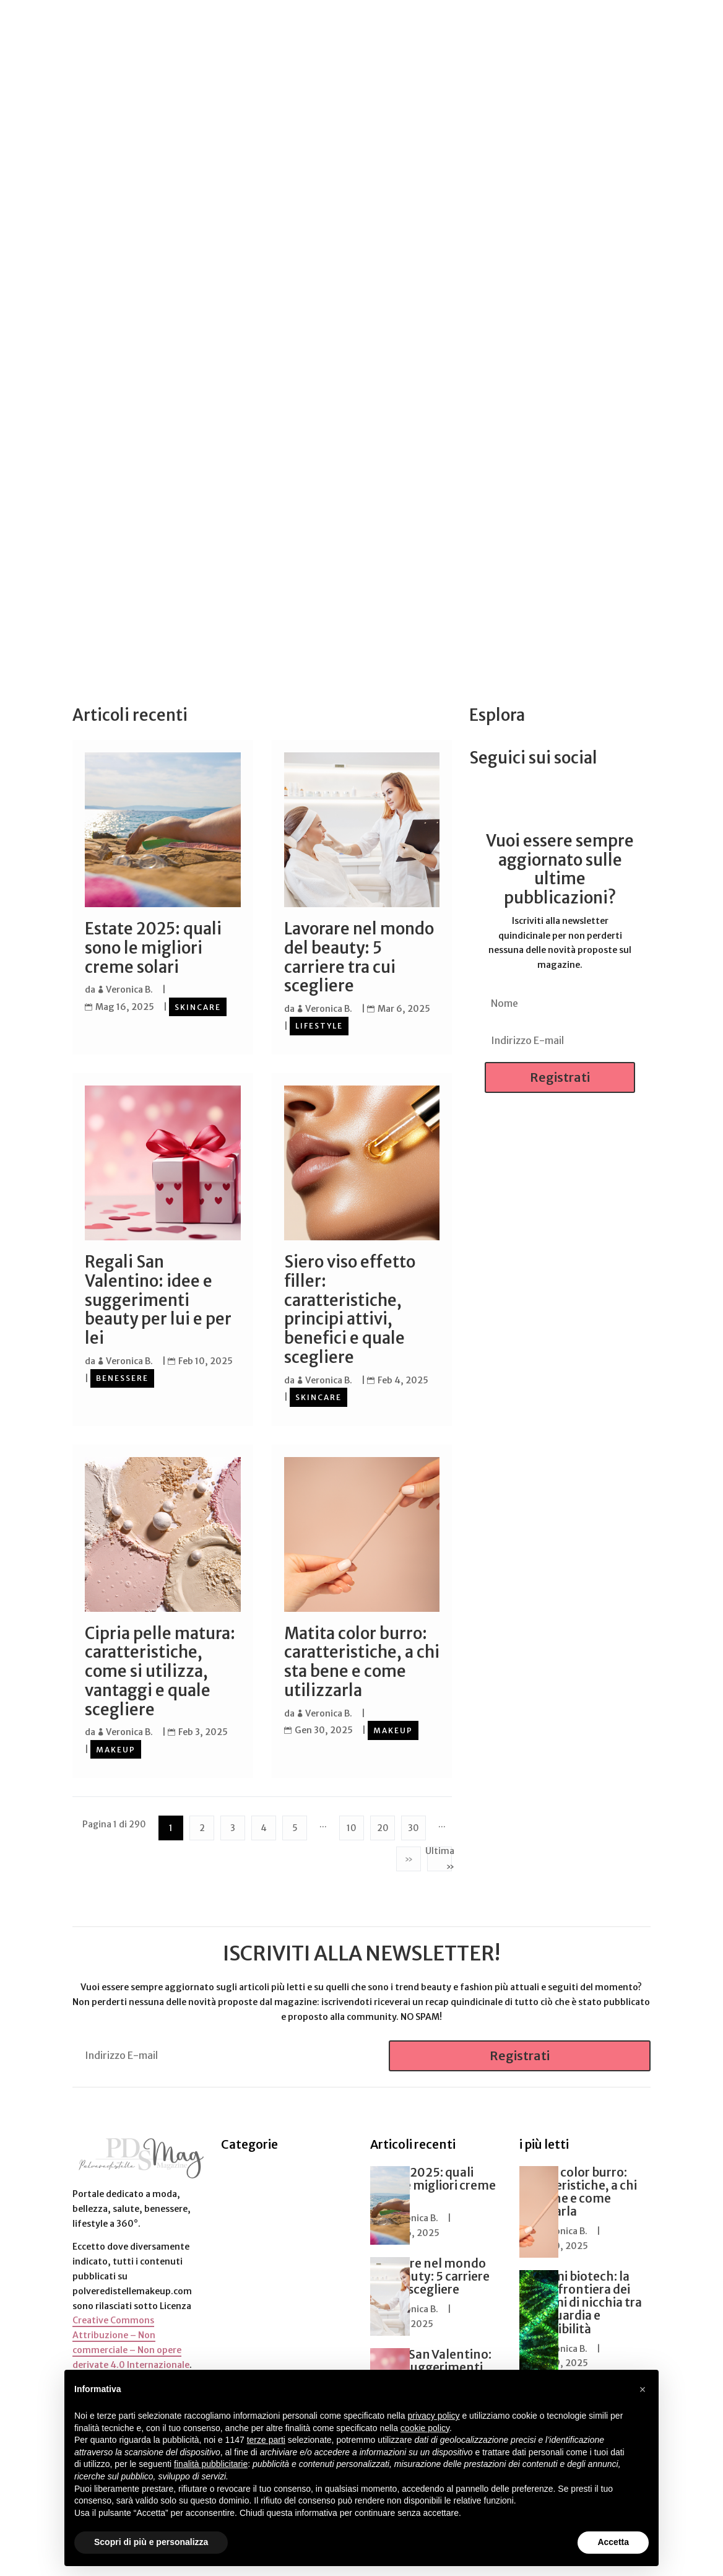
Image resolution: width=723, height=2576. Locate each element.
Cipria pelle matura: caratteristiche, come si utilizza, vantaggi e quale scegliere (160, 1670)
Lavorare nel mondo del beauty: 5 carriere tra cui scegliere (359, 957)
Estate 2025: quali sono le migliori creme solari (153, 948)
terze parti (266, 2440)
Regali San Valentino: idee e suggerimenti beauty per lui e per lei (158, 1299)
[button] (642, 2390)
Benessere (122, 1377)
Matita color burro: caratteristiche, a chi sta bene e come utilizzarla (361, 1660)
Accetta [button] (613, 2542)
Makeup (116, 1747)
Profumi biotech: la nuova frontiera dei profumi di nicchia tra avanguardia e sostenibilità (580, 2299)
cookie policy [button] (424, 2428)
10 (352, 1824)
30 (413, 1824)
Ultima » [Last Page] (439, 1856)
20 (383, 1824)
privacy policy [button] (434, 2416)
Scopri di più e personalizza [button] (151, 2542)
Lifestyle (319, 1025)
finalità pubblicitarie (211, 2464)
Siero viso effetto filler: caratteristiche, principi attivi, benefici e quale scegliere (349, 1309)
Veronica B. (129, 989)
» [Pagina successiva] (408, 1855)
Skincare (198, 1006)
